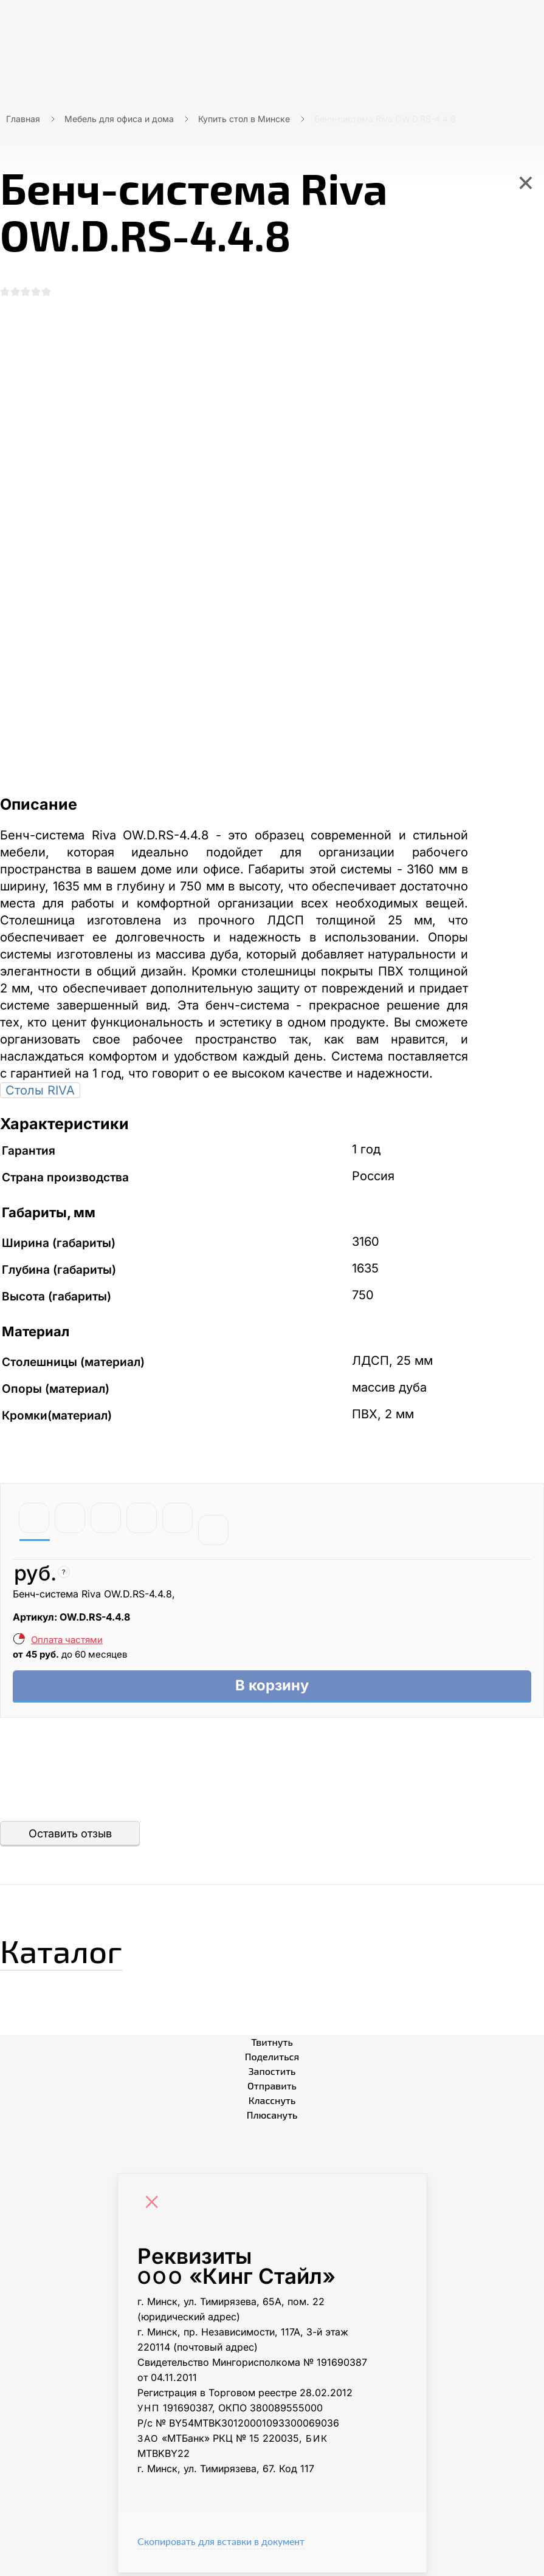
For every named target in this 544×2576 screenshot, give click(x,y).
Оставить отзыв (70, 1836)
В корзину (272, 1687)
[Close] (155, 2206)
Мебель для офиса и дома (119, 119)
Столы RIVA (40, 1091)
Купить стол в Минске (244, 119)
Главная (23, 119)
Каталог (69, 1951)
